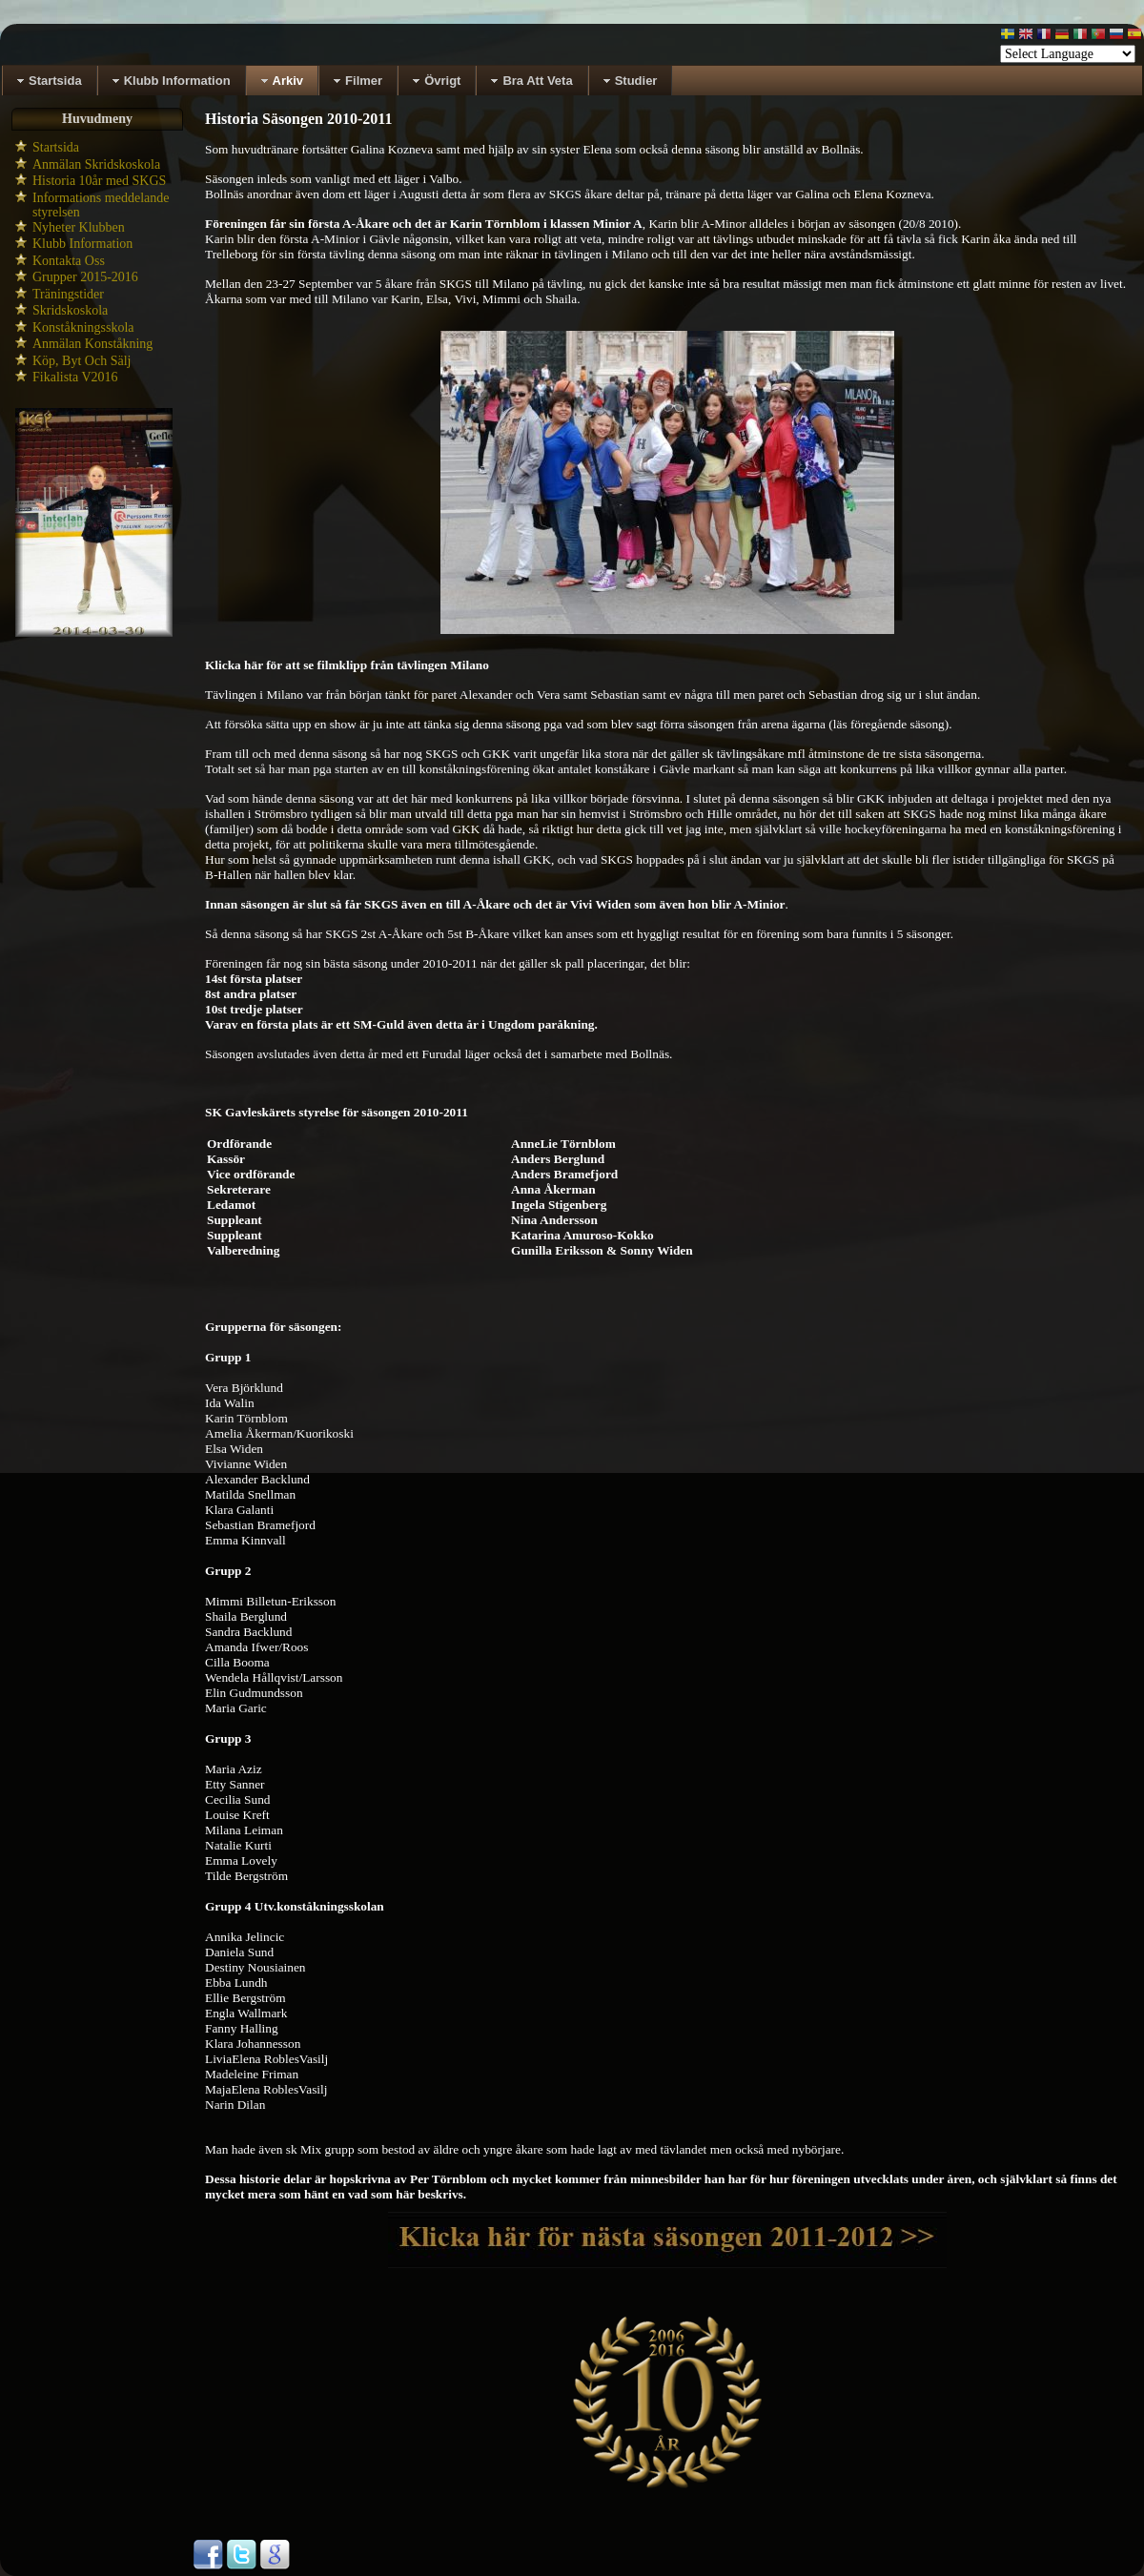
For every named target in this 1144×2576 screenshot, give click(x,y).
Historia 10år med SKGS (99, 181)
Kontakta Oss (68, 261)
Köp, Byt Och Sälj (81, 361)
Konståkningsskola (83, 327)
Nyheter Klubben (78, 227)
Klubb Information (82, 243)
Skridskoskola (70, 310)
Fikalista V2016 (75, 377)
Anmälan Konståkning (92, 344)
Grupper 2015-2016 (85, 277)
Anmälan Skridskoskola (96, 164)
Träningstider (68, 294)
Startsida (55, 147)
